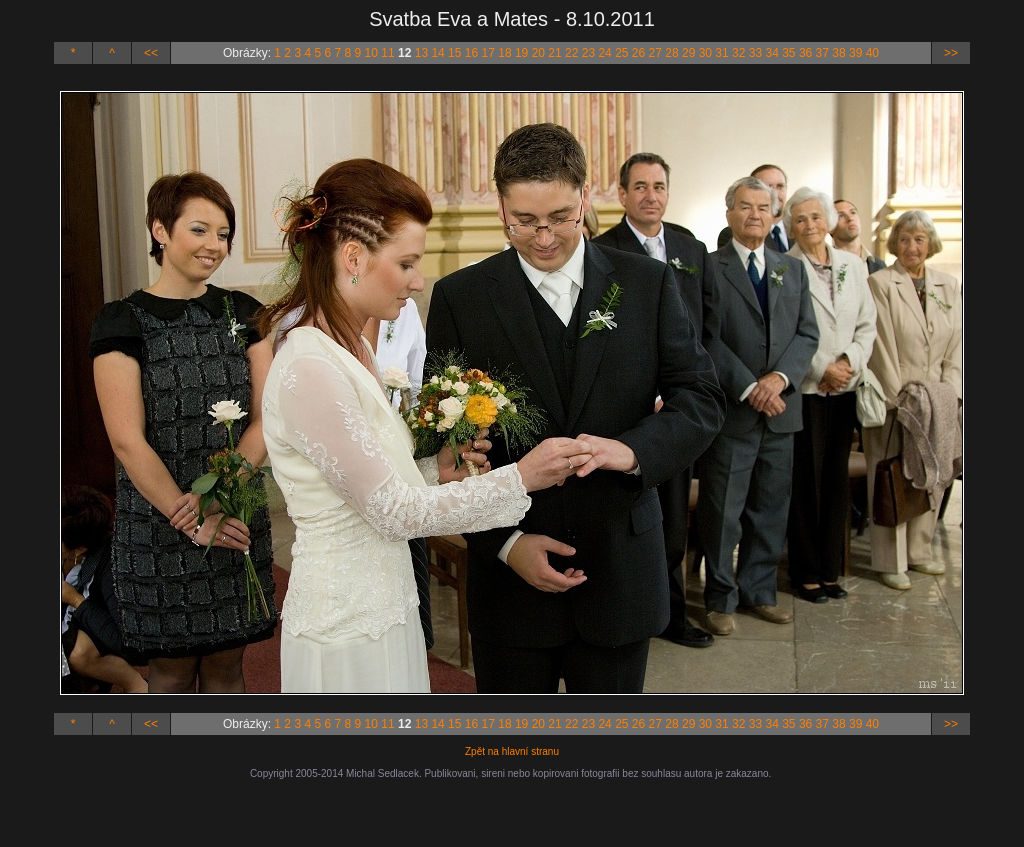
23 (588, 53)
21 (554, 53)
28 (671, 53)
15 (454, 53)
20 (538, 53)
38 (838, 53)
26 (638, 53)
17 (488, 53)
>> (951, 53)
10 (371, 53)
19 (521, 53)
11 (387, 53)
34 (771, 53)
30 (705, 53)
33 (755, 53)
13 (421, 53)
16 (471, 53)
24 (604, 53)
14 (437, 53)
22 (571, 53)
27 (655, 53)
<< (151, 53)
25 (621, 53)
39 (855, 53)
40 (872, 53)
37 (822, 53)
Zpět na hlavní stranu (512, 751)
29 (688, 53)
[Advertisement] (512, 809)
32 (738, 53)
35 (788, 53)
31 (721, 53)
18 (504, 53)
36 (805, 53)
